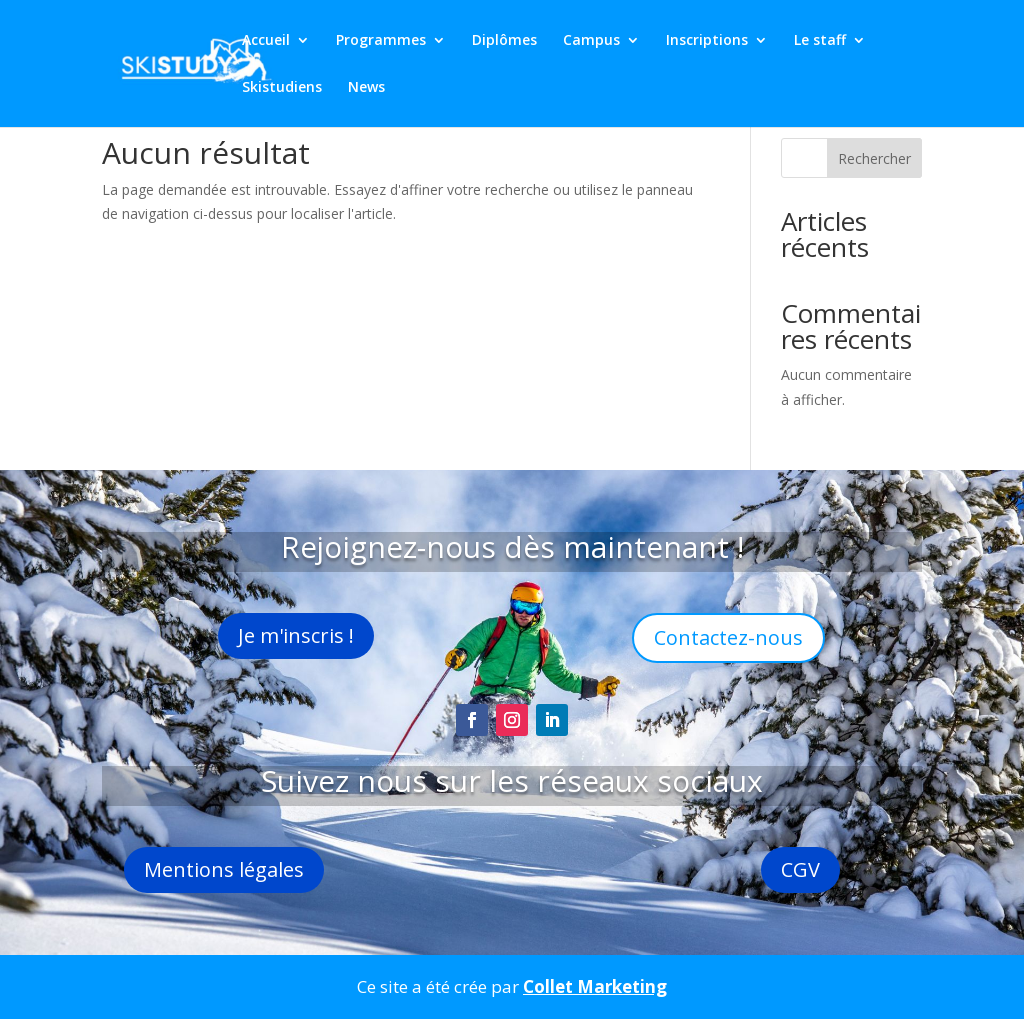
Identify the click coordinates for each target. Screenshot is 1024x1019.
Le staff (820, 41)
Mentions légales (224, 869)
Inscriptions (707, 41)
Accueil (266, 41)
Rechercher (874, 158)
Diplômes (504, 41)
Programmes (381, 41)
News (366, 88)
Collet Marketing (595, 986)
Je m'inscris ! (296, 635)
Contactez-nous (728, 637)
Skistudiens (282, 88)
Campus (591, 41)
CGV (800, 869)
